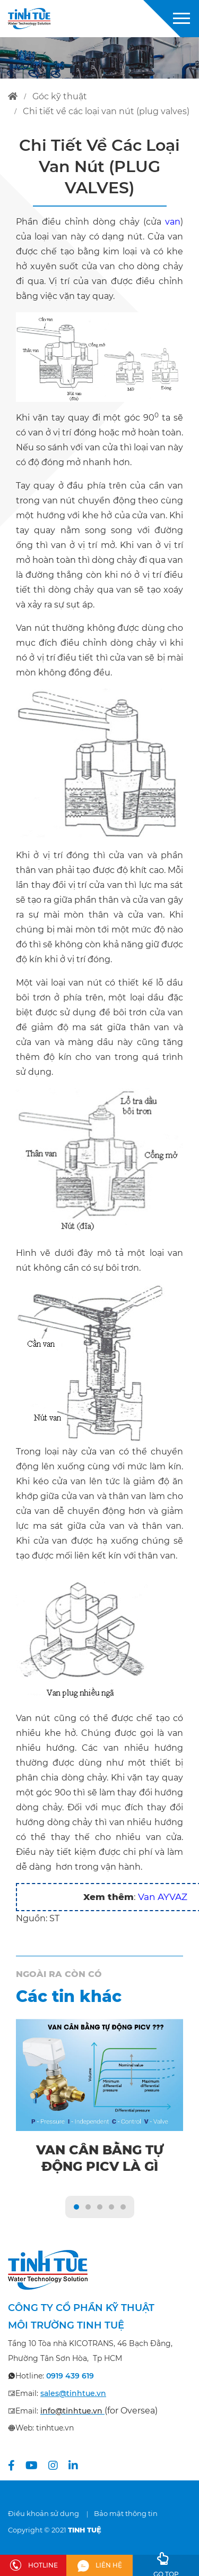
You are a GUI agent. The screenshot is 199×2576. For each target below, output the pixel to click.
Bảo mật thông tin (126, 2513)
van (172, 222)
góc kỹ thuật (59, 96)
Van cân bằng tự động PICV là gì (99, 2158)
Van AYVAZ (162, 1896)
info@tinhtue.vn (71, 2411)
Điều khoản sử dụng (43, 2513)
